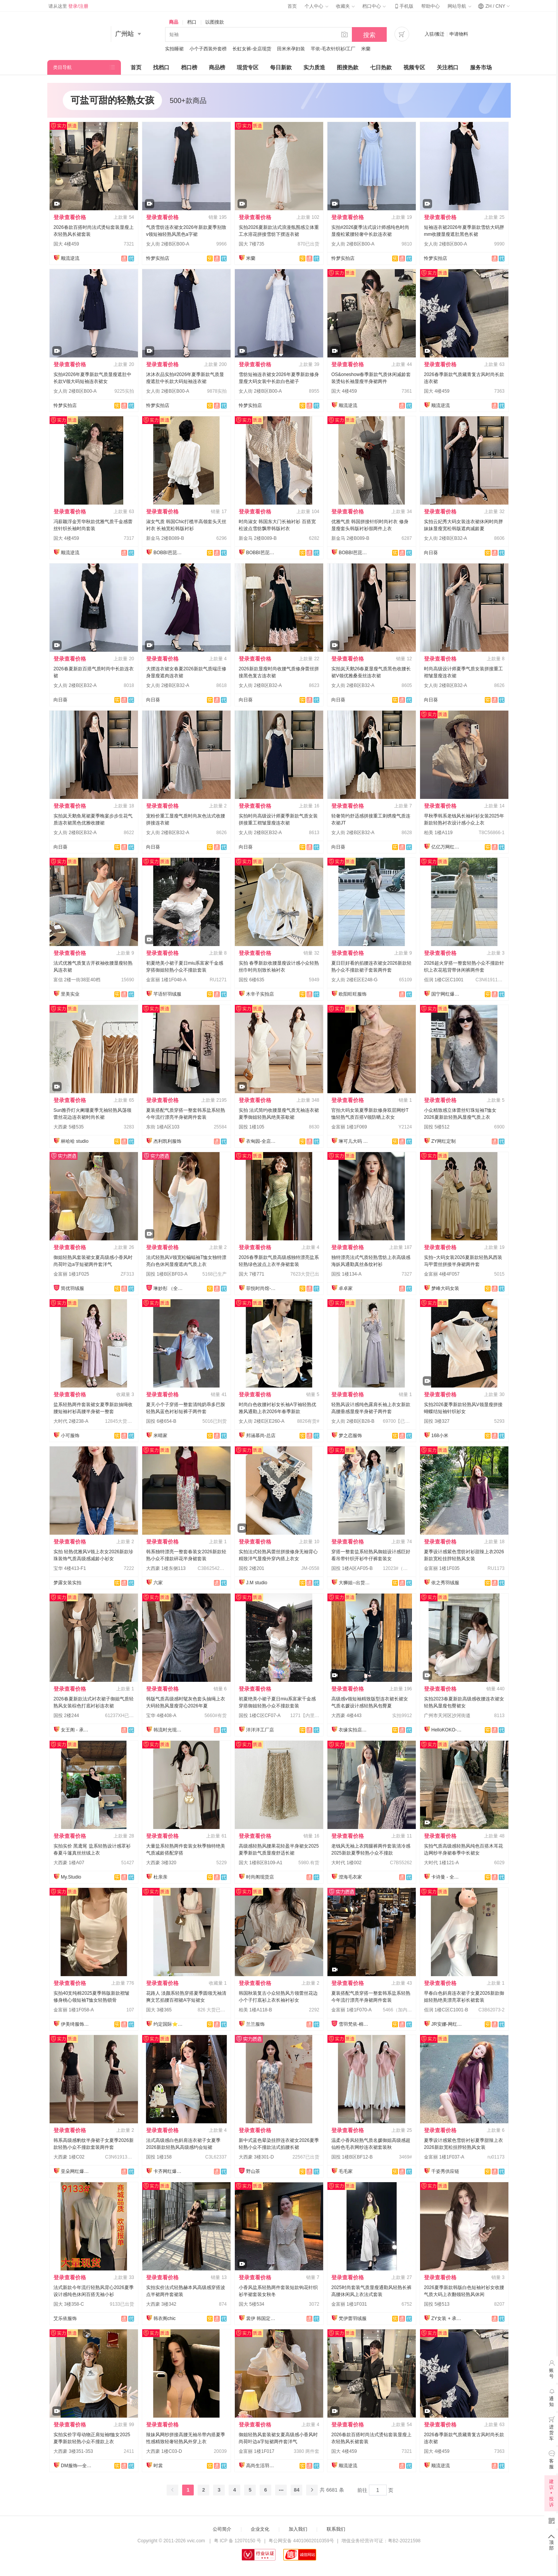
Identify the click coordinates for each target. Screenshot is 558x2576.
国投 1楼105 (251, 1127)
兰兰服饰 (255, 2024)
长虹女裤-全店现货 (251, 49)
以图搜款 (214, 22)
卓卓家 (346, 1288)
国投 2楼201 (251, 1568)
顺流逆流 (70, 258)
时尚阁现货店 (260, 1877)
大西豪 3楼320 (161, 1862)
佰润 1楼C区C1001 (443, 979)
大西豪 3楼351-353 (73, 2451)
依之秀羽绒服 (445, 1582)
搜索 (369, 35)
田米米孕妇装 (291, 49)
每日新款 (281, 67)
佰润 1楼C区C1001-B (446, 2010)
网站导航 (459, 6)
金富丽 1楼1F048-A (166, 979)
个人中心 (316, 6)
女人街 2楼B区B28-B (352, 1421)
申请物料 (459, 34)
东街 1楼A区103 (162, 1127)
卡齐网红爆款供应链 (168, 2171)
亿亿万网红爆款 (446, 847)
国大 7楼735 (251, 244)
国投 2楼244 (66, 1715)
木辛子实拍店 (260, 994)
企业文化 (260, 2529)
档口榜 (189, 67)
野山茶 (253, 2171)
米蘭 (365, 49)
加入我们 (298, 2529)
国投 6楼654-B (161, 1421)
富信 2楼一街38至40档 (76, 979)
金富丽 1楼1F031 (349, 2304)
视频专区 (414, 67)
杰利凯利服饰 (167, 1141)
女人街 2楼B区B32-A (445, 538)
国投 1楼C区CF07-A (260, 1715)
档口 (191, 22)
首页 (292, 6)
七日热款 (381, 67)
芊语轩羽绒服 (167, 994)
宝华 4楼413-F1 (69, 1568)
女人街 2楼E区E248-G (354, 979)
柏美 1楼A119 (438, 832)
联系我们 (336, 2529)
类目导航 (62, 67)
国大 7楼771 (251, 1274)
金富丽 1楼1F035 (442, 1568)
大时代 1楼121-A (441, 1862)
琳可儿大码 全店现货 (354, 1141)
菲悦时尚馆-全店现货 (261, 1288)
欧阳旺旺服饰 (353, 994)
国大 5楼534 (251, 2304)
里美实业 (70, 994)
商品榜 (217, 67)
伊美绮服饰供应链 (76, 2024)
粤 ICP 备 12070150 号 (238, 2540)
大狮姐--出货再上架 (354, 1582)
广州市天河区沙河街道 (447, 1715)
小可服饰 (70, 1435)
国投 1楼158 (159, 2157)
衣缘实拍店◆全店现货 (354, 1730)
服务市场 (481, 67)
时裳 (158, 2465)
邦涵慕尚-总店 (261, 1435)
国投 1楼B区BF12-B (352, 2157)
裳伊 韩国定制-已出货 (261, 2318)
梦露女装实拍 (67, 1582)
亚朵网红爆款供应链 (76, 2171)
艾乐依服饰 (65, 2318)
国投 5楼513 (437, 2304)
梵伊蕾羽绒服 (353, 2318)
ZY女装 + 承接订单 (446, 2318)
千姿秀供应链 (445, 2171)
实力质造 (314, 67)
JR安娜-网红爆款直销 (446, 2024)
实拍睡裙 (174, 49)
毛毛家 (346, 2171)
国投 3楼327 (437, 1421)
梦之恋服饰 (350, 1435)
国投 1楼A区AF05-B (352, 1568)
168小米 (439, 1435)
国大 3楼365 (159, 2010)
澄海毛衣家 (350, 1877)
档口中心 (374, 6)
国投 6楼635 (251, 979)
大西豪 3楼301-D (256, 2157)
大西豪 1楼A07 (68, 1862)
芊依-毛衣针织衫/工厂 (333, 49)
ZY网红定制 (443, 1141)
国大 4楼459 (66, 244)
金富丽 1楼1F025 (71, 1274)
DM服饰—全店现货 (76, 2465)
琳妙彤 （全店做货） (168, 1288)
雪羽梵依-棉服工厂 (354, 2024)
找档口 (161, 67)
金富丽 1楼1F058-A (73, 2010)
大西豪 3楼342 (161, 2304)
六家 (158, 1582)
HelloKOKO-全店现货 (446, 1730)
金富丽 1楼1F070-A (351, 2010)
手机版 (403, 6)
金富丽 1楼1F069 (349, 1127)
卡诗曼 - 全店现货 (446, 1877)
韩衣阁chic (164, 2318)
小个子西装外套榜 (208, 49)
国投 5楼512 (437, 1127)
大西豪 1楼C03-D (164, 2451)
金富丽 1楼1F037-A (444, 2157)
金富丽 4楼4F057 (442, 1274)
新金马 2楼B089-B (165, 538)
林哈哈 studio (74, 1141)
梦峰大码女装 (445, 1288)
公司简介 (222, 2529)
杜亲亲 (160, 1877)
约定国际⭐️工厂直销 (168, 2024)
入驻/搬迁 (434, 34)
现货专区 (247, 67)
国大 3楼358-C (68, 2304)
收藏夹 (345, 6)
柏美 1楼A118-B (255, 2010)
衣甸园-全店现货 (261, 1141)
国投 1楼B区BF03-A (167, 1274)
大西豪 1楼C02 (68, 2157)
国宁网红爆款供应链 (446, 994)
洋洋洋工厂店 (260, 1730)
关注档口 (447, 67)
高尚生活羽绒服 (261, 2465)
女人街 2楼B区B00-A (167, 244)
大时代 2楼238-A (70, 1421)
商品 (173, 22)
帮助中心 (430, 6)
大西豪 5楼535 (68, 1127)
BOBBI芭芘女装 (168, 552)
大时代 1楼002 (346, 1862)
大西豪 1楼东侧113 (166, 1568)
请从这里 (68, 6)
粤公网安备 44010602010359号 (301, 2540)
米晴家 (160, 1435)
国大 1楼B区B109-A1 (260, 1862)
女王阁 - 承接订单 (76, 1730)
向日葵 (431, 552)
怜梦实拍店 (157, 258)
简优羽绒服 (72, 1288)
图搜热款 (347, 67)
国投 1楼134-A (346, 1274)
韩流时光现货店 (168, 1730)
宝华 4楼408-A (161, 1715)
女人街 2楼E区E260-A (261, 1421)
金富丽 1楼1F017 (256, 2451)
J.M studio (256, 1582)
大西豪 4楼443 (346, 1715)
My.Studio (71, 1877)
